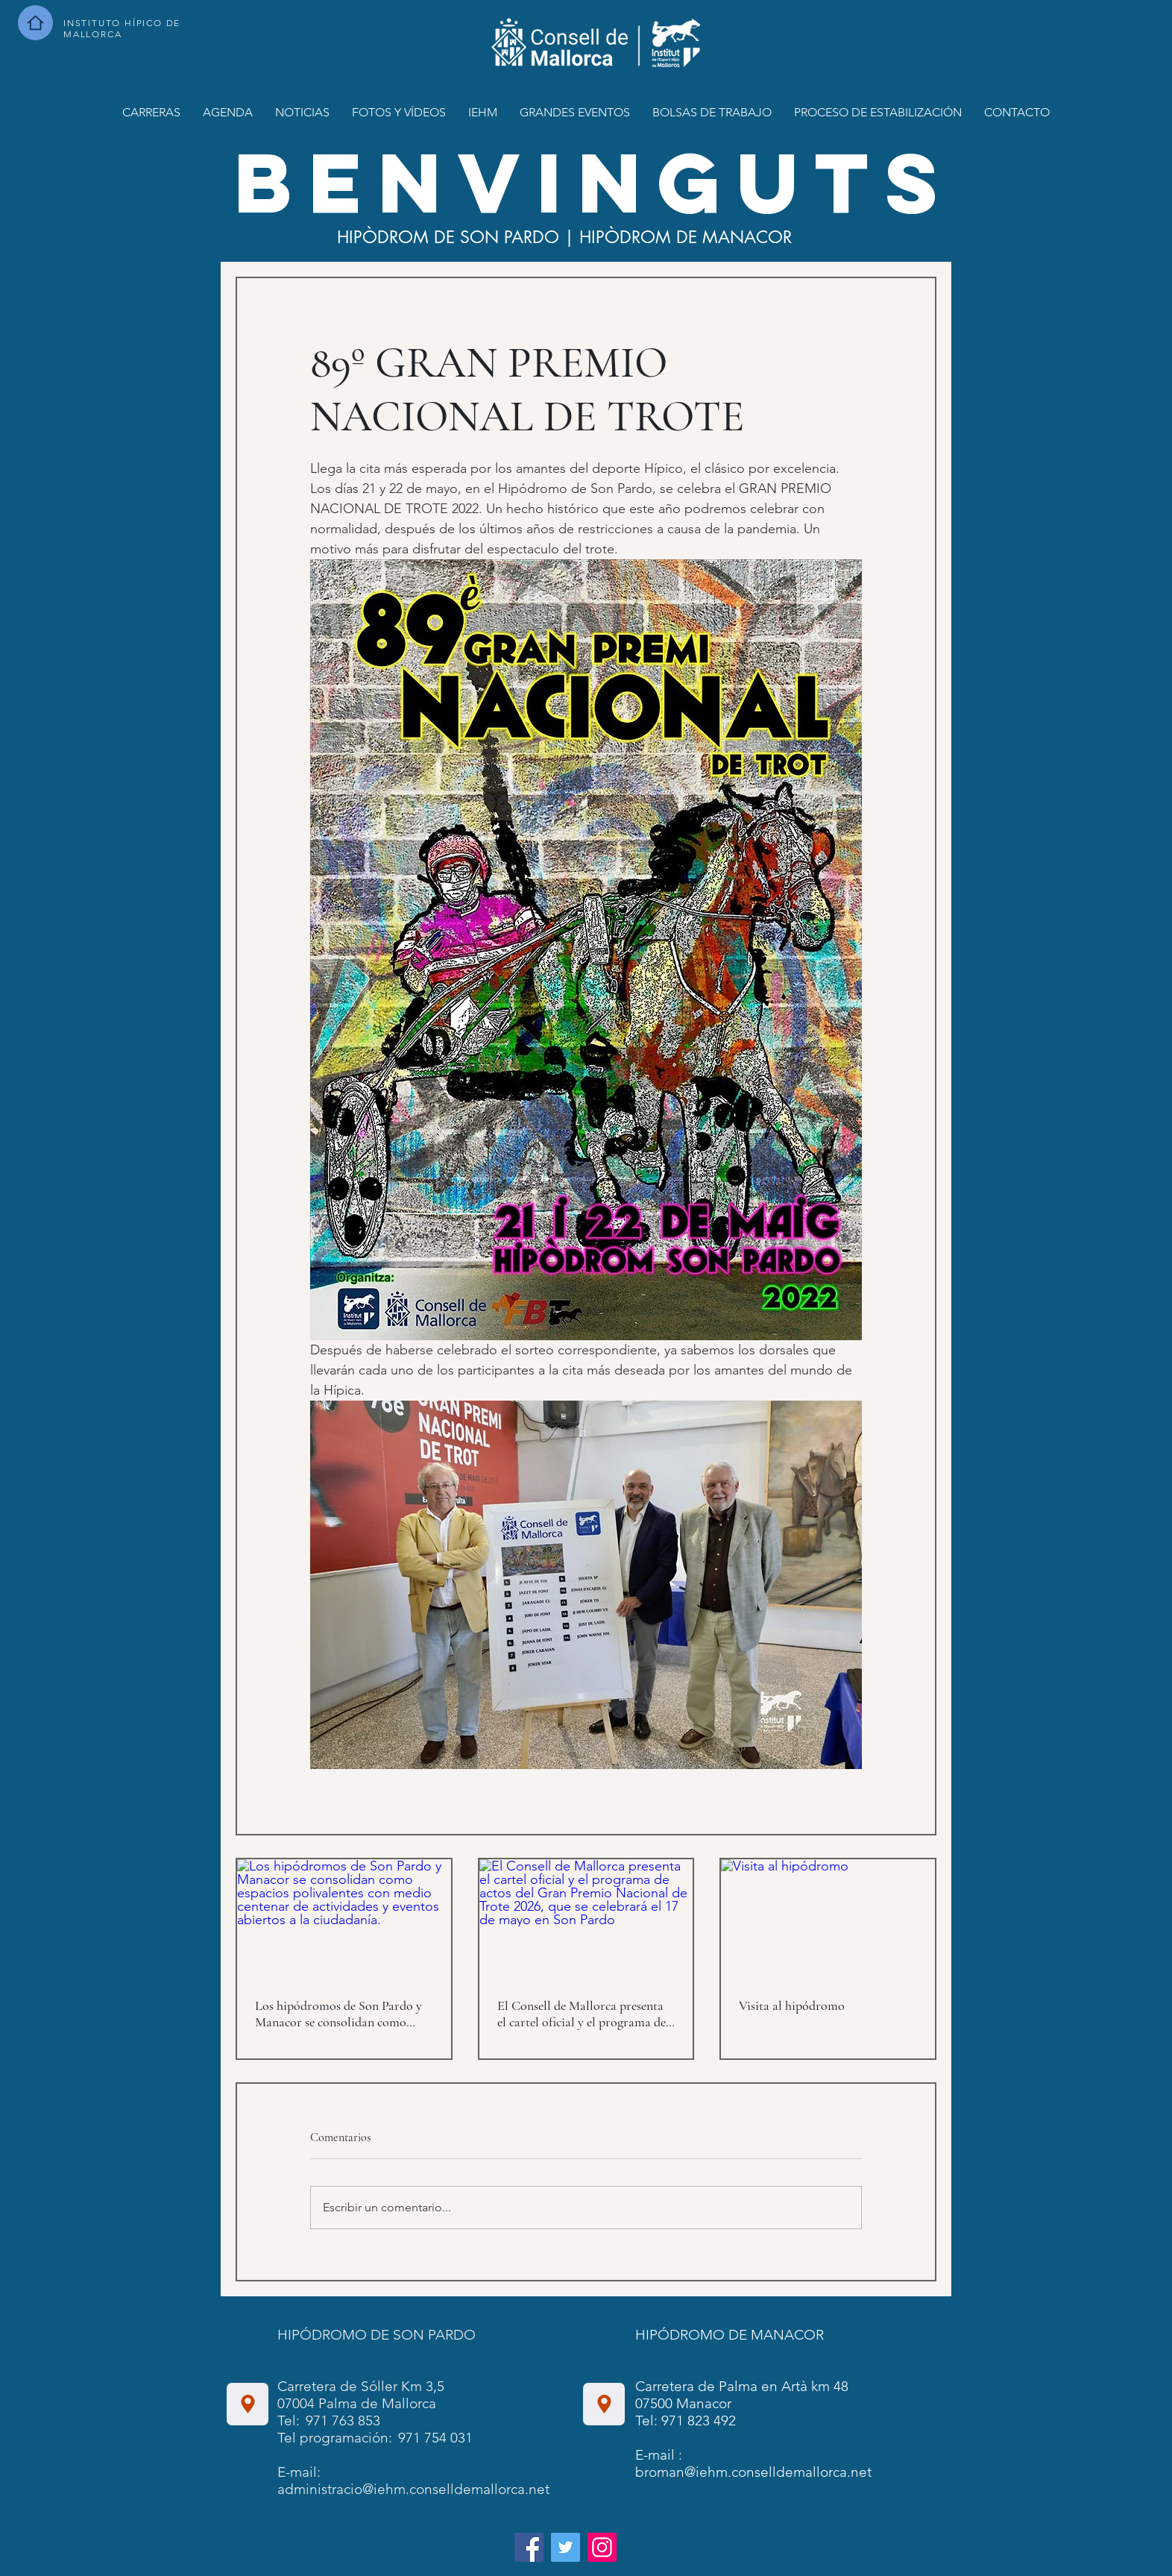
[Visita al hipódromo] (828, 1919)
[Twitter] (565, 2547)
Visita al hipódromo (792, 2005)
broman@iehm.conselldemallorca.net (753, 2472)
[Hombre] (35, 22)
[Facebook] (529, 2547)
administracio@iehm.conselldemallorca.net (413, 2489)
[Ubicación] (247, 2404)
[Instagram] (602, 2547)
